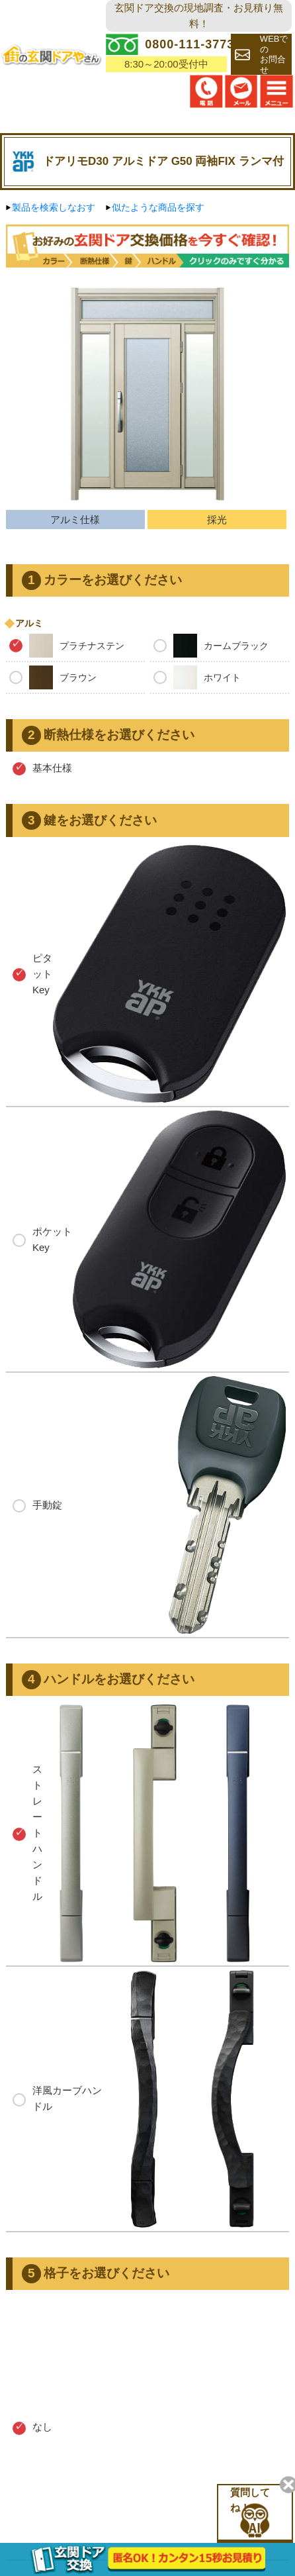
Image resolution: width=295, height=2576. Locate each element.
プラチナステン (66, 646)
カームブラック (211, 646)
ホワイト (197, 677)
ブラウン (53, 677)
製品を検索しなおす (53, 207)
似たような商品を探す (158, 207)
